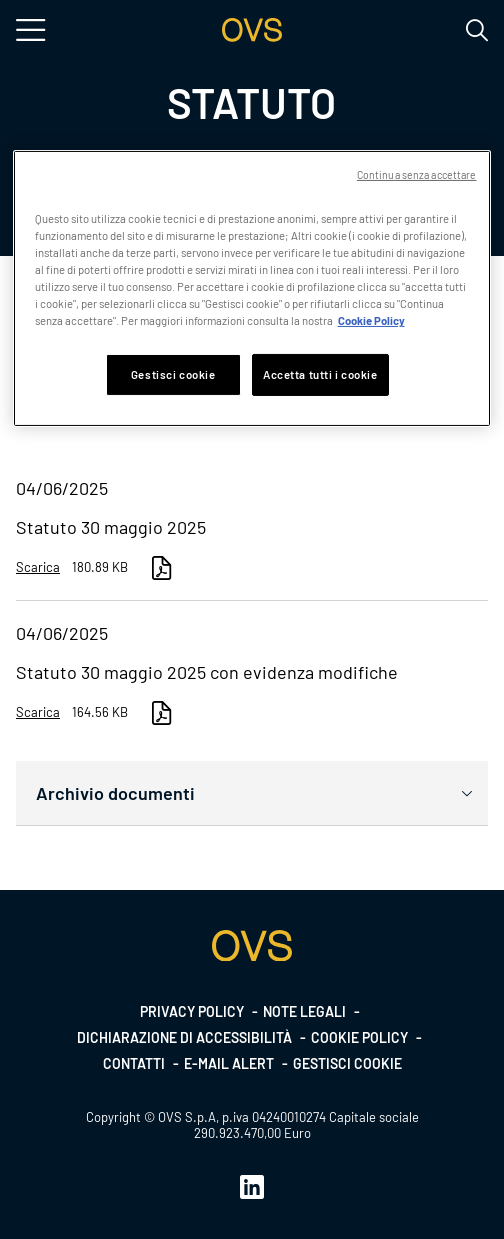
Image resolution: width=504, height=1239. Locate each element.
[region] (252, 288)
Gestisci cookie (347, 1063)
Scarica (38, 567)
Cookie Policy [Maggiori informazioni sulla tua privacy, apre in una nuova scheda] (371, 320)
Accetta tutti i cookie (320, 374)
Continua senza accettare (417, 174)
